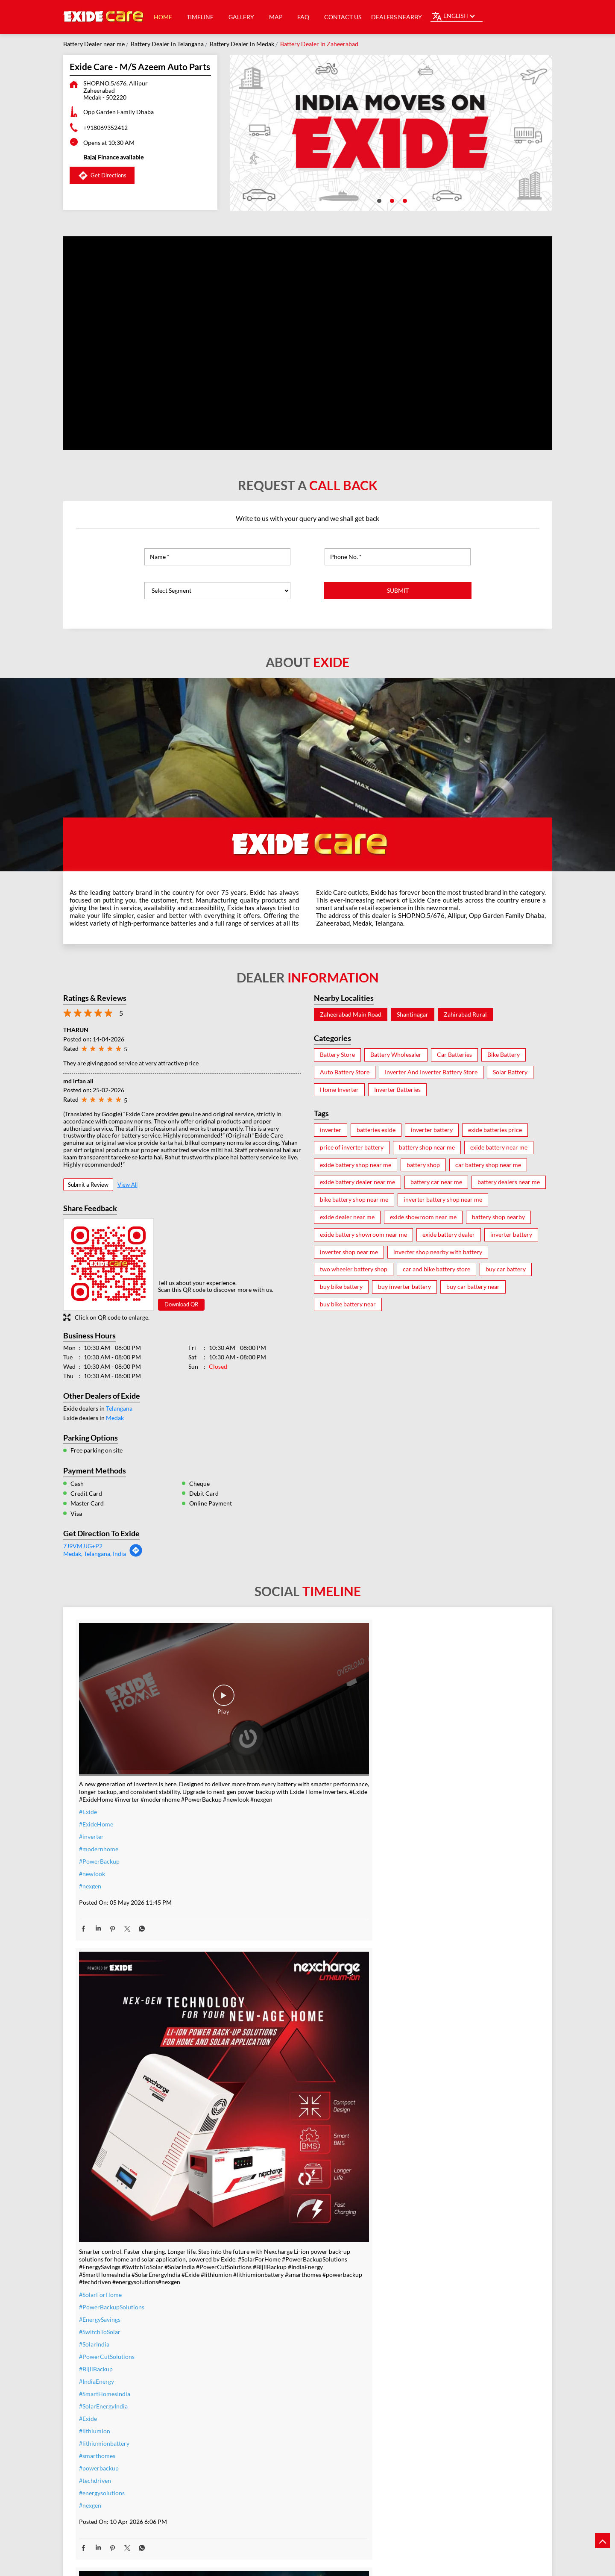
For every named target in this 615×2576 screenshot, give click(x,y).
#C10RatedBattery (418, 2435)
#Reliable (405, 2385)
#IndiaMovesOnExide (421, 1855)
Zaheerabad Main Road (350, 1014)
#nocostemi (251, 2381)
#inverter (91, 1782)
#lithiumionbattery (261, 1997)
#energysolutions (259, 2047)
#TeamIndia (408, 1818)
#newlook (92, 1819)
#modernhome (98, 1795)
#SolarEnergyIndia (260, 1960)
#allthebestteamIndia (107, 2350)
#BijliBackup (253, 1923)
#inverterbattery (258, 2356)
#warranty (250, 2368)
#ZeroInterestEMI (260, 2443)
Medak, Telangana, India (94, 1553)
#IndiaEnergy (253, 1935)
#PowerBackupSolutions (269, 1861)
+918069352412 (105, 127)
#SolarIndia (251, 1898)
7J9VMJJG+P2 (82, 1546)
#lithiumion (251, 1985)
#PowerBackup (99, 1807)
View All (127, 1184)
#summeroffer (255, 2393)
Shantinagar (412, 1014)
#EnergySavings (257, 1873)
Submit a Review (88, 1184)
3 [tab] (404, 200)
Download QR (181, 1304)
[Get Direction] (136, 1555)
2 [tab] (391, 200)
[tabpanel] (391, 133)
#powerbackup (256, 2022)
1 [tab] (378, 200)
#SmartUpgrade (257, 2455)
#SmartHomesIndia (261, 1948)
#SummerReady (257, 2430)
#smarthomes (254, 2010)
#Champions (410, 1831)
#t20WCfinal (96, 2362)
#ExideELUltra (412, 2348)
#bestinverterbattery (420, 2398)
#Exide (88, 1757)
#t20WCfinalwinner (419, 1868)
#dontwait (250, 2405)
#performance (412, 2373)
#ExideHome (96, 1770)
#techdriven (252, 2034)
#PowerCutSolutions (264, 1910)
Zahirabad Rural (465, 1014)
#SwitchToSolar (257, 1886)
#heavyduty (408, 2360)
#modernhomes (414, 2410)
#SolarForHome (257, 1849)
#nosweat (249, 2418)
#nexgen (90, 1832)
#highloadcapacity (417, 2422)
